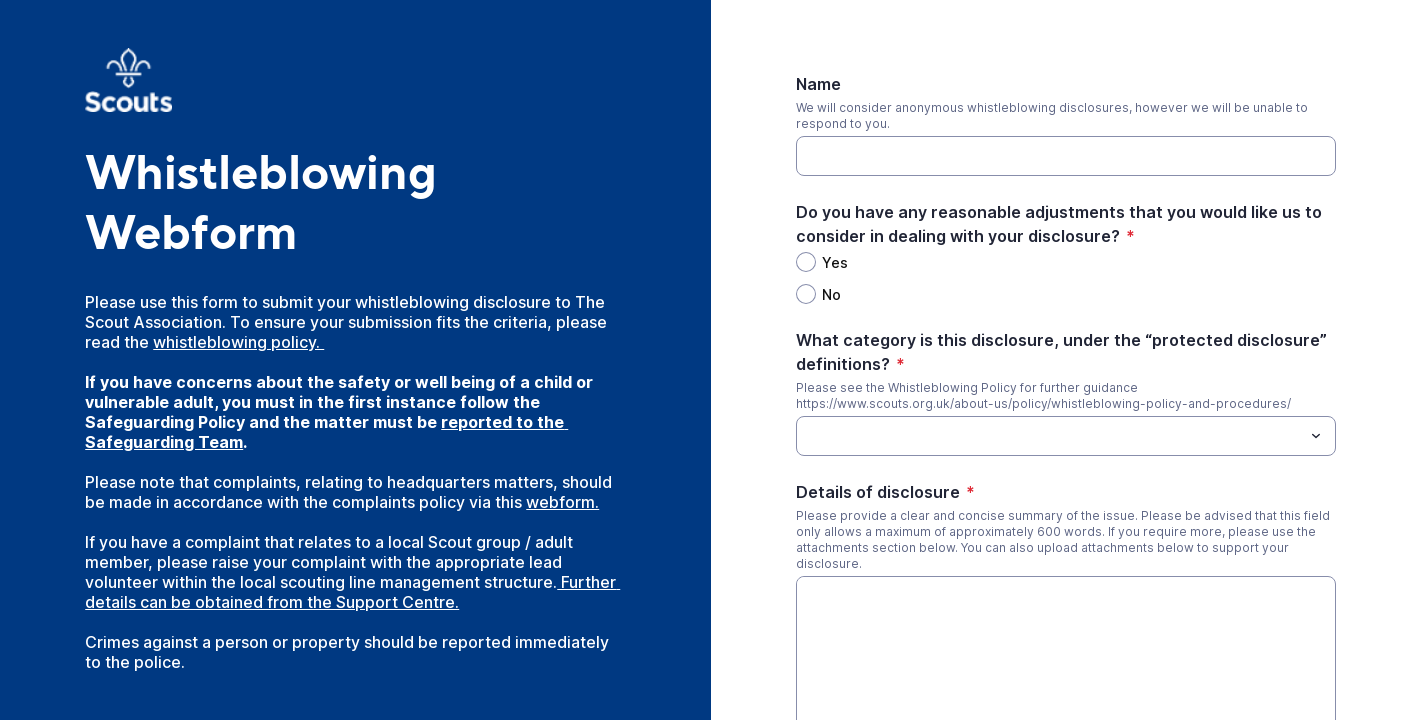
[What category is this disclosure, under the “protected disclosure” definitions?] (1049, 436)
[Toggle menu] (1316, 436)
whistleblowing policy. (238, 342)
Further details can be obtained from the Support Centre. (352, 592)
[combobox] (1066, 436)
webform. (562, 502)
